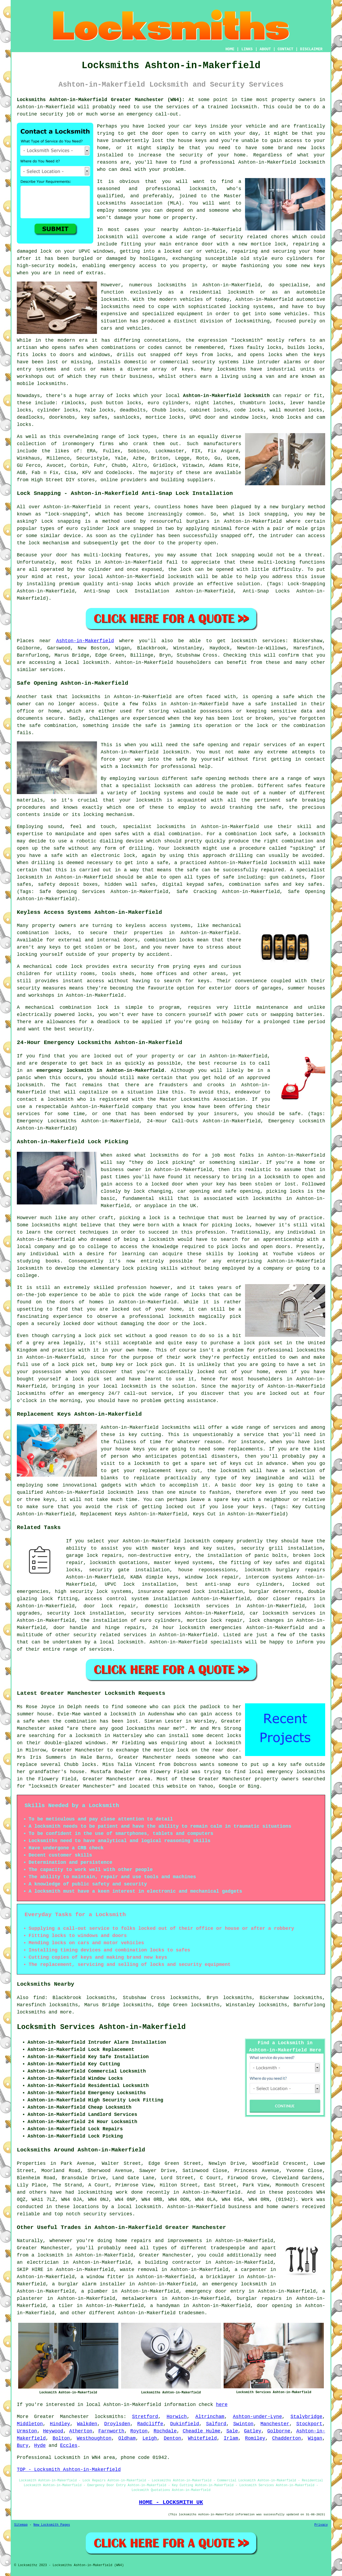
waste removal (139, 2269)
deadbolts (133, 410)
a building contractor (169, 2262)
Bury (22, 2445)
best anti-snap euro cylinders (234, 1584)
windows (104, 251)
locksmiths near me (152, 1728)
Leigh (149, 2438)
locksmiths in (177, 285)
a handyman (165, 2305)
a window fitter (103, 2276)
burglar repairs (259, 2298)
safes (76, 347)
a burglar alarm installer (89, 2284)
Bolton (61, 2438)
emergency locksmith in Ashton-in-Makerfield (100, 1070)
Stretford (145, 2416)
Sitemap (21, 2525)
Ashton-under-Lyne (257, 2416)
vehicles (295, 314)
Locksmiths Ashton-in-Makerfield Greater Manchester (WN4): (101, 99)
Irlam (231, 2438)
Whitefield (202, 2438)
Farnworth (111, 2431)
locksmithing (252, 321)
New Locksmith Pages (51, 2525)
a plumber (94, 2291)
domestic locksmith (172, 1606)
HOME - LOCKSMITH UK (171, 2502)
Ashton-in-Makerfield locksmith (281, 162)
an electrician (38, 2262)
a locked (169, 251)
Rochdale (165, 2431)
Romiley (255, 2438)
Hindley (60, 2424)
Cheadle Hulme (201, 2431)
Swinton (243, 2424)
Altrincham (209, 2416)
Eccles (68, 2445)
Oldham (127, 2438)
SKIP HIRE (30, 2269)
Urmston (27, 2431)
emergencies (33, 1591)
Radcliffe (150, 2424)
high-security (35, 265)
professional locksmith (180, 188)
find (39, 1997)
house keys (192, 140)
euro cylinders (168, 403)
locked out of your (121, 1056)
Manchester (275, 2424)
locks (274, 347)
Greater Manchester (61, 2416)
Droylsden (117, 2424)
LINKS (246, 49)
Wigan (315, 2438)
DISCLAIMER (311, 49)
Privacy (321, 2525)
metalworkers (139, 2298)
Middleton (30, 2424)
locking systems (251, 306)
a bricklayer (217, 2276)
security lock (66, 1613)
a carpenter (251, 2269)
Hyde (40, 2445)
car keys (195, 126)
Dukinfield (184, 2424)
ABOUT (265, 49)
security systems (215, 362)
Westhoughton (94, 2438)
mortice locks (165, 417)
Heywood (53, 2431)
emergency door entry (215, 2291)
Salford (216, 2424)
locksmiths (115, 306)
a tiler (62, 2305)
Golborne (278, 2431)
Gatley (252, 2431)
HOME (230, 49)
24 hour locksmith (178, 1627)
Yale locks (99, 410)
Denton (172, 2438)
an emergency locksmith (234, 2284)
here (221, 2404)
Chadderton (286, 2438)
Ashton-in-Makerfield (85, 641)
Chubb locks (168, 410)
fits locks (31, 354)
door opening (274, 2305)
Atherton (80, 2431)
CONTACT (285, 49)
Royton (139, 2431)
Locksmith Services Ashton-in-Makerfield (101, 2027)
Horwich (177, 2416)
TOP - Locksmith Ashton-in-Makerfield (69, 2469)
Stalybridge (306, 2416)
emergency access (133, 265)
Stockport (309, 2424)
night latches (214, 403)
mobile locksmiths (41, 383)
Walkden (87, 2424)
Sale (232, 2431)
